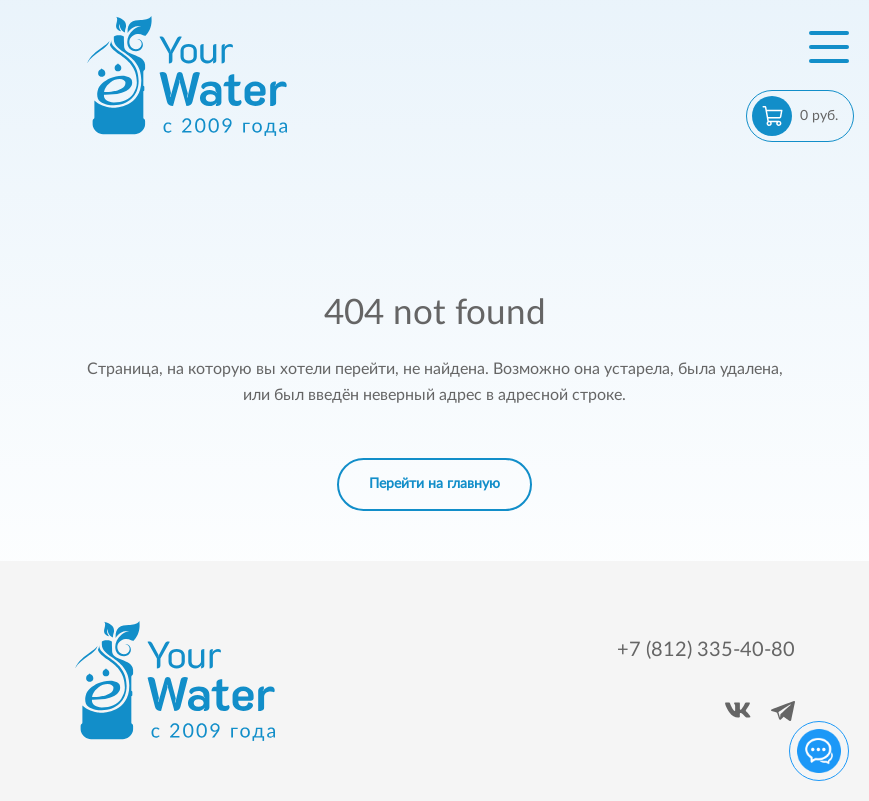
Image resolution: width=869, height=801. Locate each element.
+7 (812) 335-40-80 (706, 650)
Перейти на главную (434, 484)
